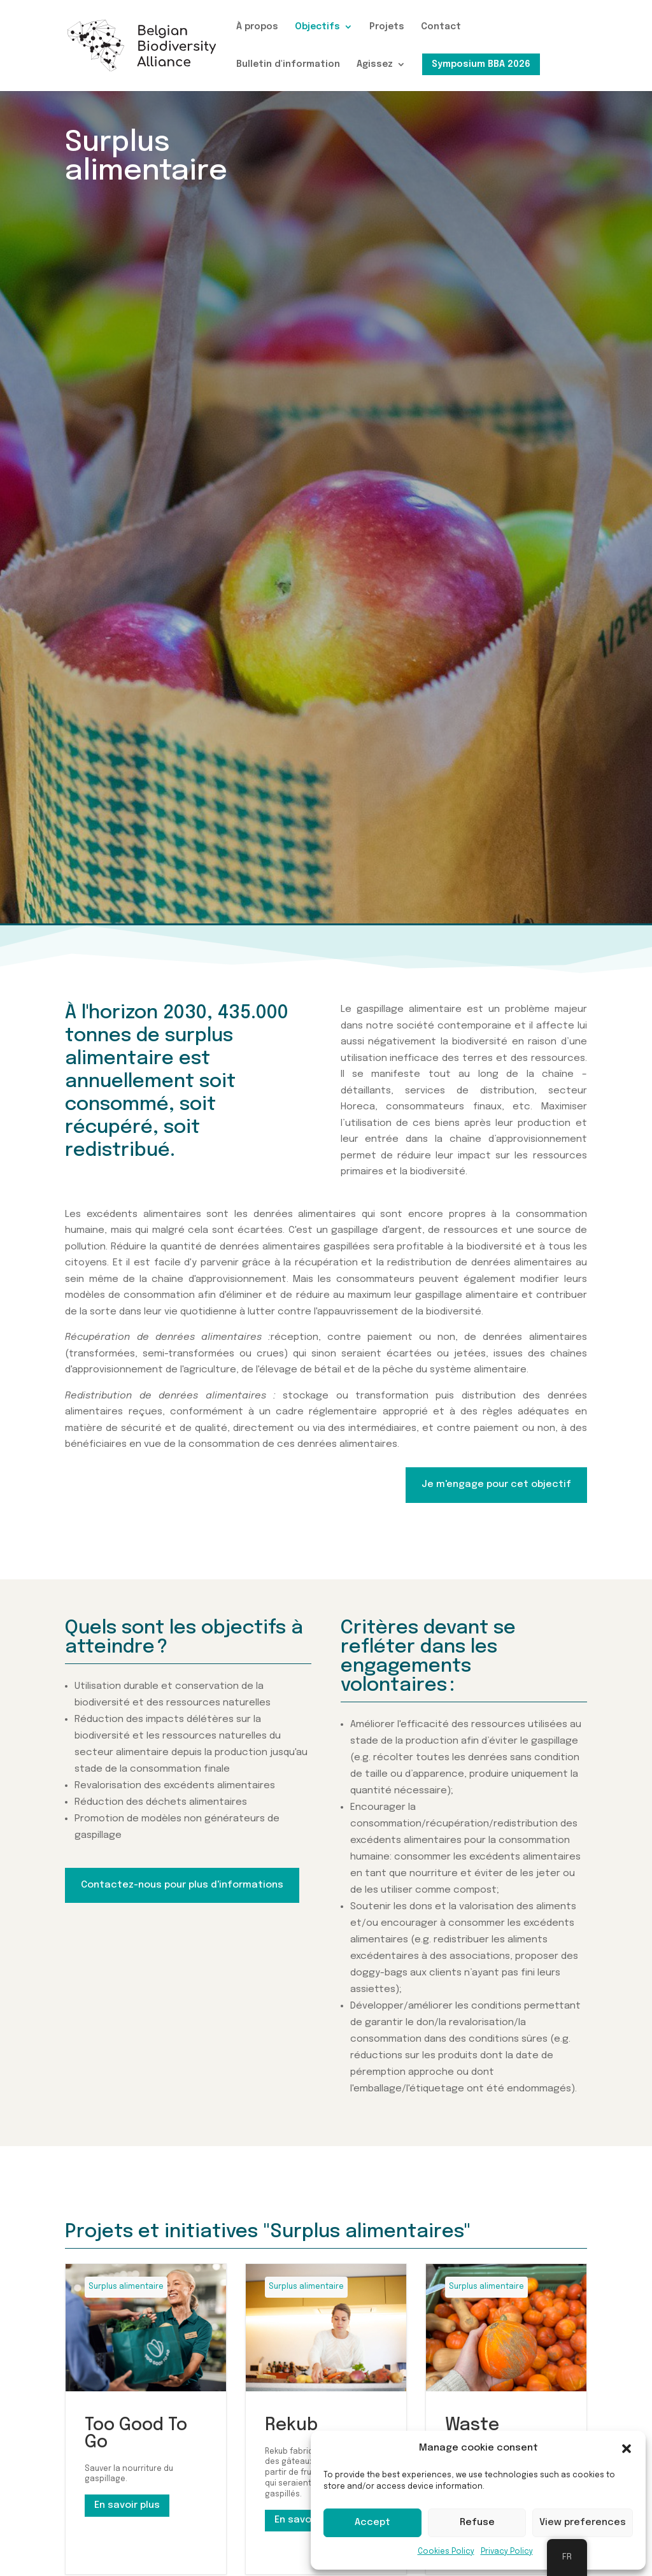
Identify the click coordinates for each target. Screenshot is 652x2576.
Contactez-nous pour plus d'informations (182, 1885)
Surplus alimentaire (126, 2287)
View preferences (582, 2522)
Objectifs (317, 26)
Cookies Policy (446, 2552)
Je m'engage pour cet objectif (496, 1484)
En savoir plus (127, 2505)
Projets (386, 26)
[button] (626, 2448)
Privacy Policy (507, 2552)
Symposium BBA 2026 (481, 64)
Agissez (375, 64)
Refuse (477, 2522)
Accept (372, 2522)
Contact (441, 26)
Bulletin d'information (288, 64)
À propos (257, 26)
